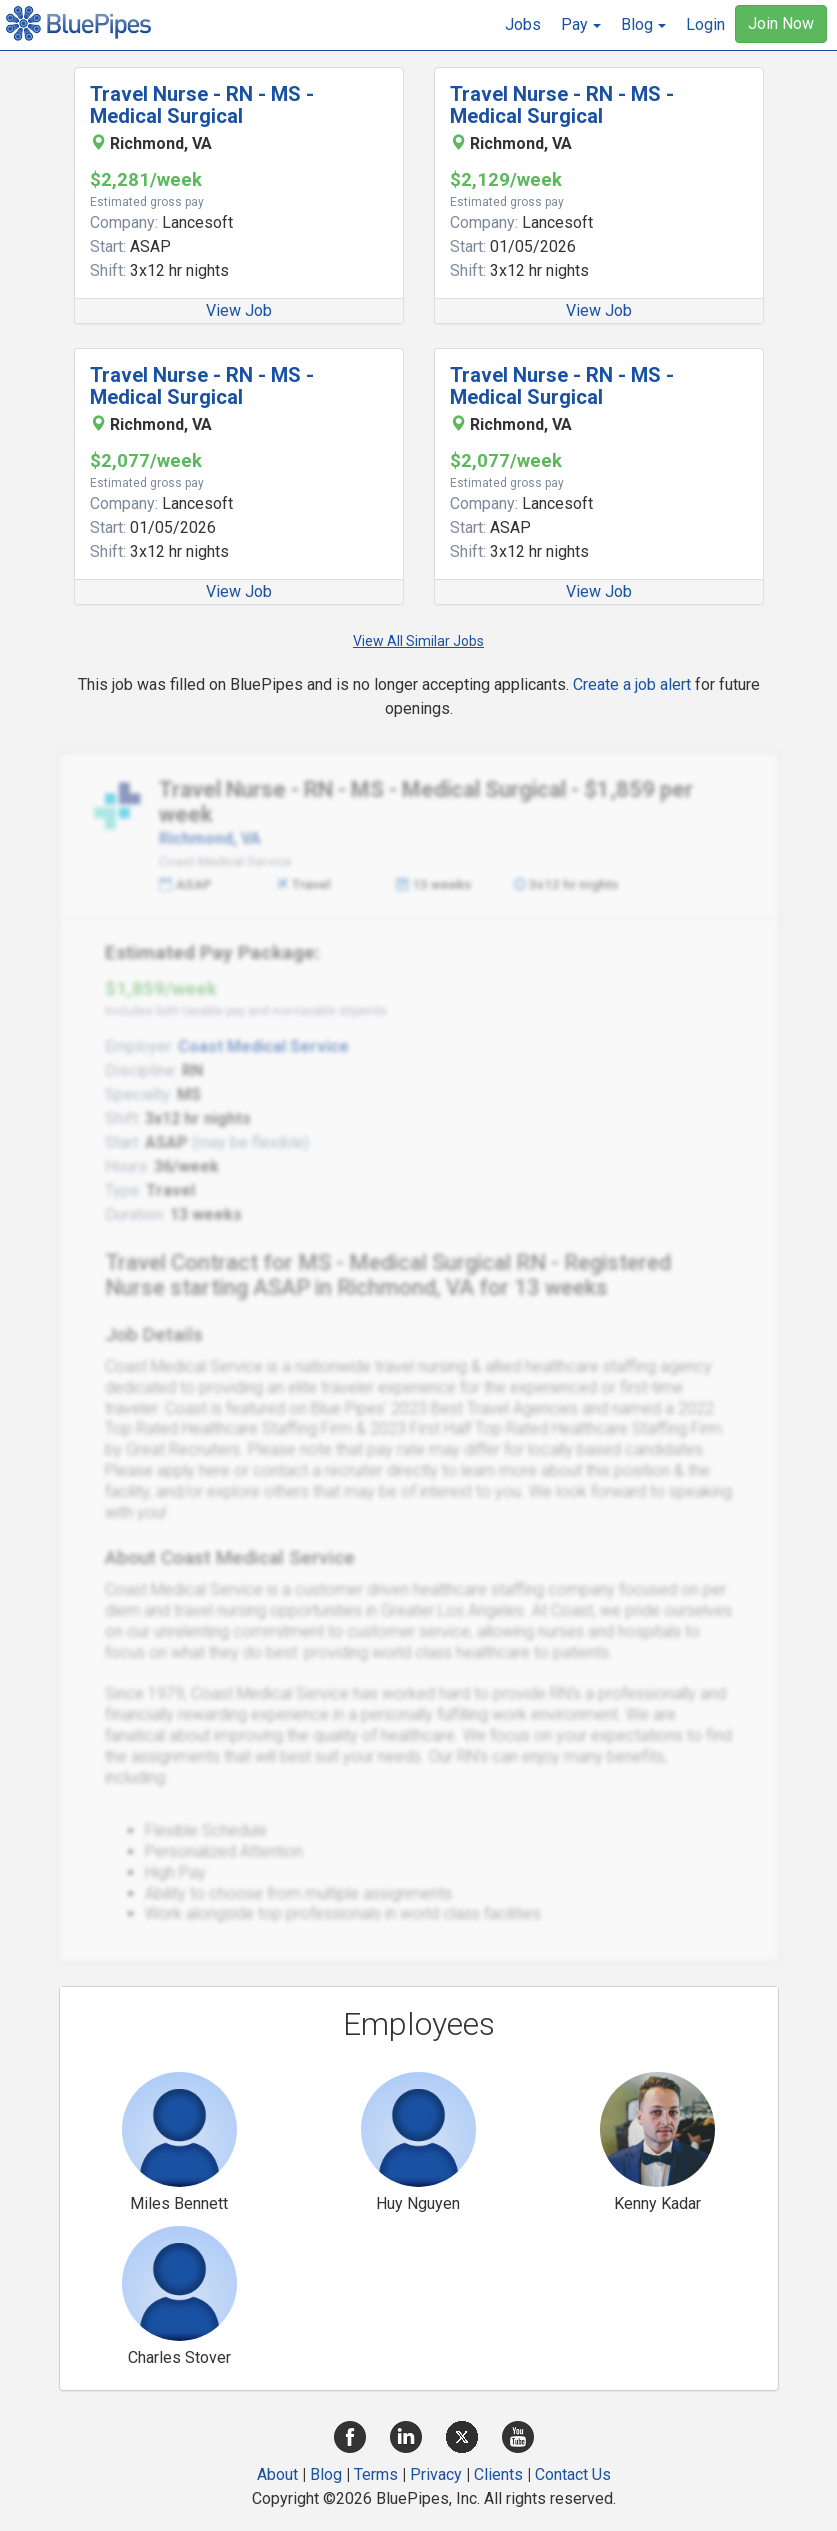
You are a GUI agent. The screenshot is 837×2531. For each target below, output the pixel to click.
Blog (326, 2474)
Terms (376, 2474)
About (277, 2474)
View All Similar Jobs (418, 641)
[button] (581, 25)
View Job (239, 310)
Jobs (523, 24)
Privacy (436, 2474)
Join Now (781, 23)
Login (705, 24)
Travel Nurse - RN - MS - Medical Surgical (202, 105)
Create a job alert (632, 684)
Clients (498, 2474)
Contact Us (573, 2474)
